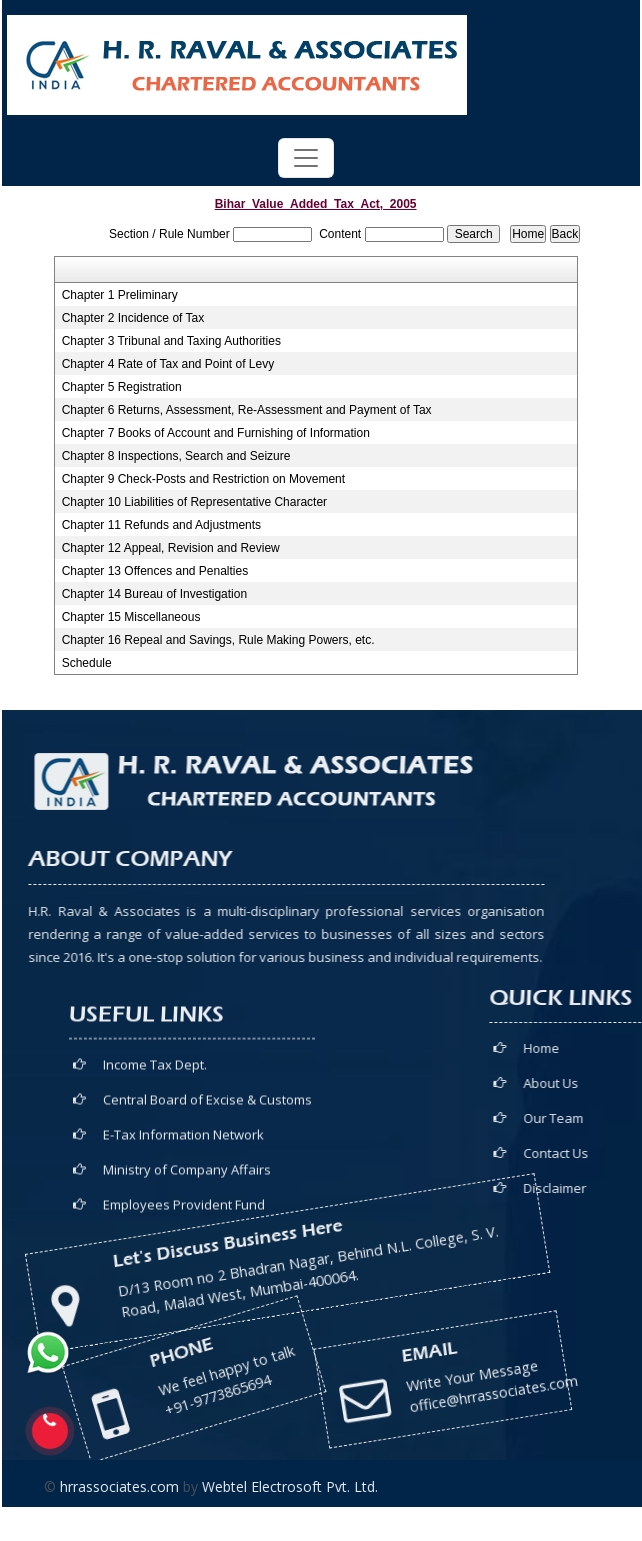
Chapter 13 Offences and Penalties (155, 571)
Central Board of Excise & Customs (207, 1217)
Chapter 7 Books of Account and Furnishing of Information (216, 433)
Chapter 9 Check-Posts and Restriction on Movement (203, 479)
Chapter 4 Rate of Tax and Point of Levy (168, 364)
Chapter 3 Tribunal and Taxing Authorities (171, 341)
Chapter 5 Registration (122, 387)
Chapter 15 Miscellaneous (131, 617)
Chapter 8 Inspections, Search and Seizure (176, 456)
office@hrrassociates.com (333, 1332)
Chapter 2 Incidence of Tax (133, 318)
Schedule (87, 663)
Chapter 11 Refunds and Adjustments (161, 525)
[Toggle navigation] (306, 158)
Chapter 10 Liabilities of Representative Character (194, 502)
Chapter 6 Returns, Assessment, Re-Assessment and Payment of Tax (247, 410)
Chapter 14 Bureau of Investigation (154, 594)
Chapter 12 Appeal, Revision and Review (171, 548)
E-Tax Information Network (183, 1252)
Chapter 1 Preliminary (120, 295)
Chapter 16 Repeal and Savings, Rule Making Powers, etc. (218, 640)
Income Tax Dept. (155, 1182)
